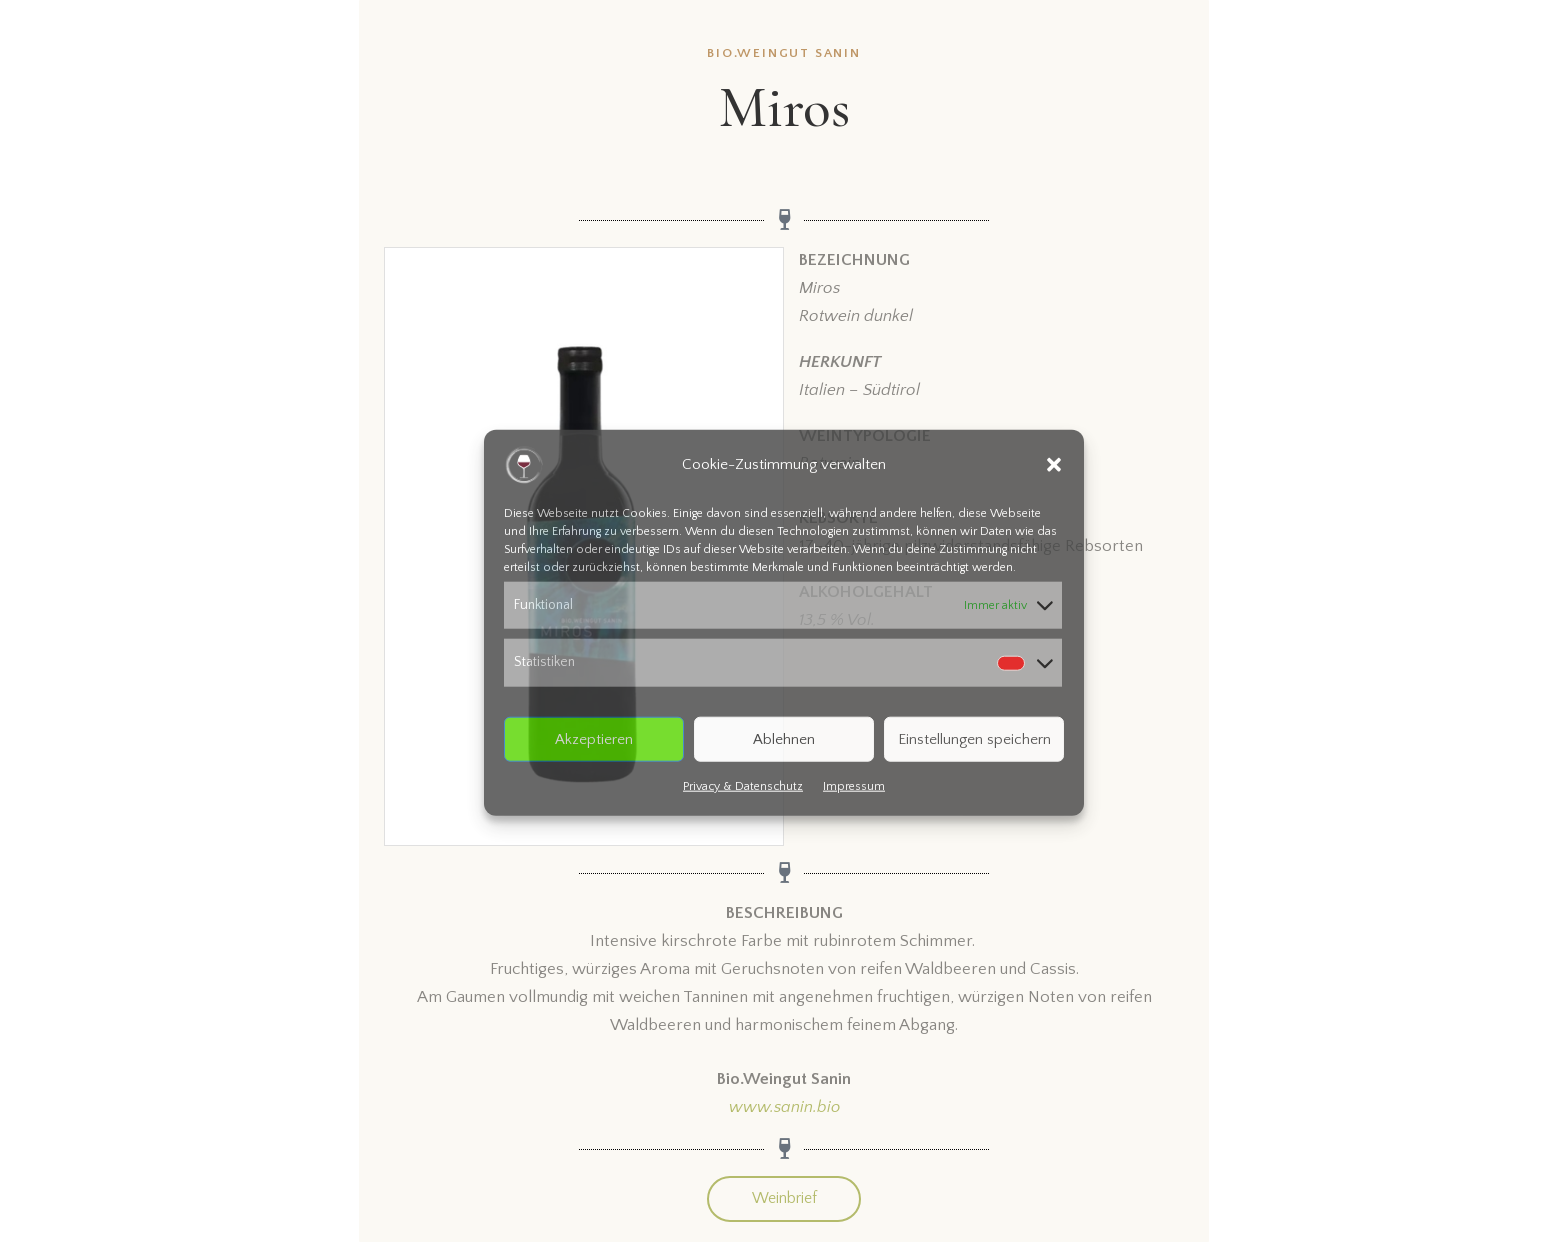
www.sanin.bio (784, 1107)
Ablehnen (784, 738)
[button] (1054, 464)
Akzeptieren (594, 738)
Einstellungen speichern (974, 738)
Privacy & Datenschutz (743, 786)
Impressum (854, 786)
